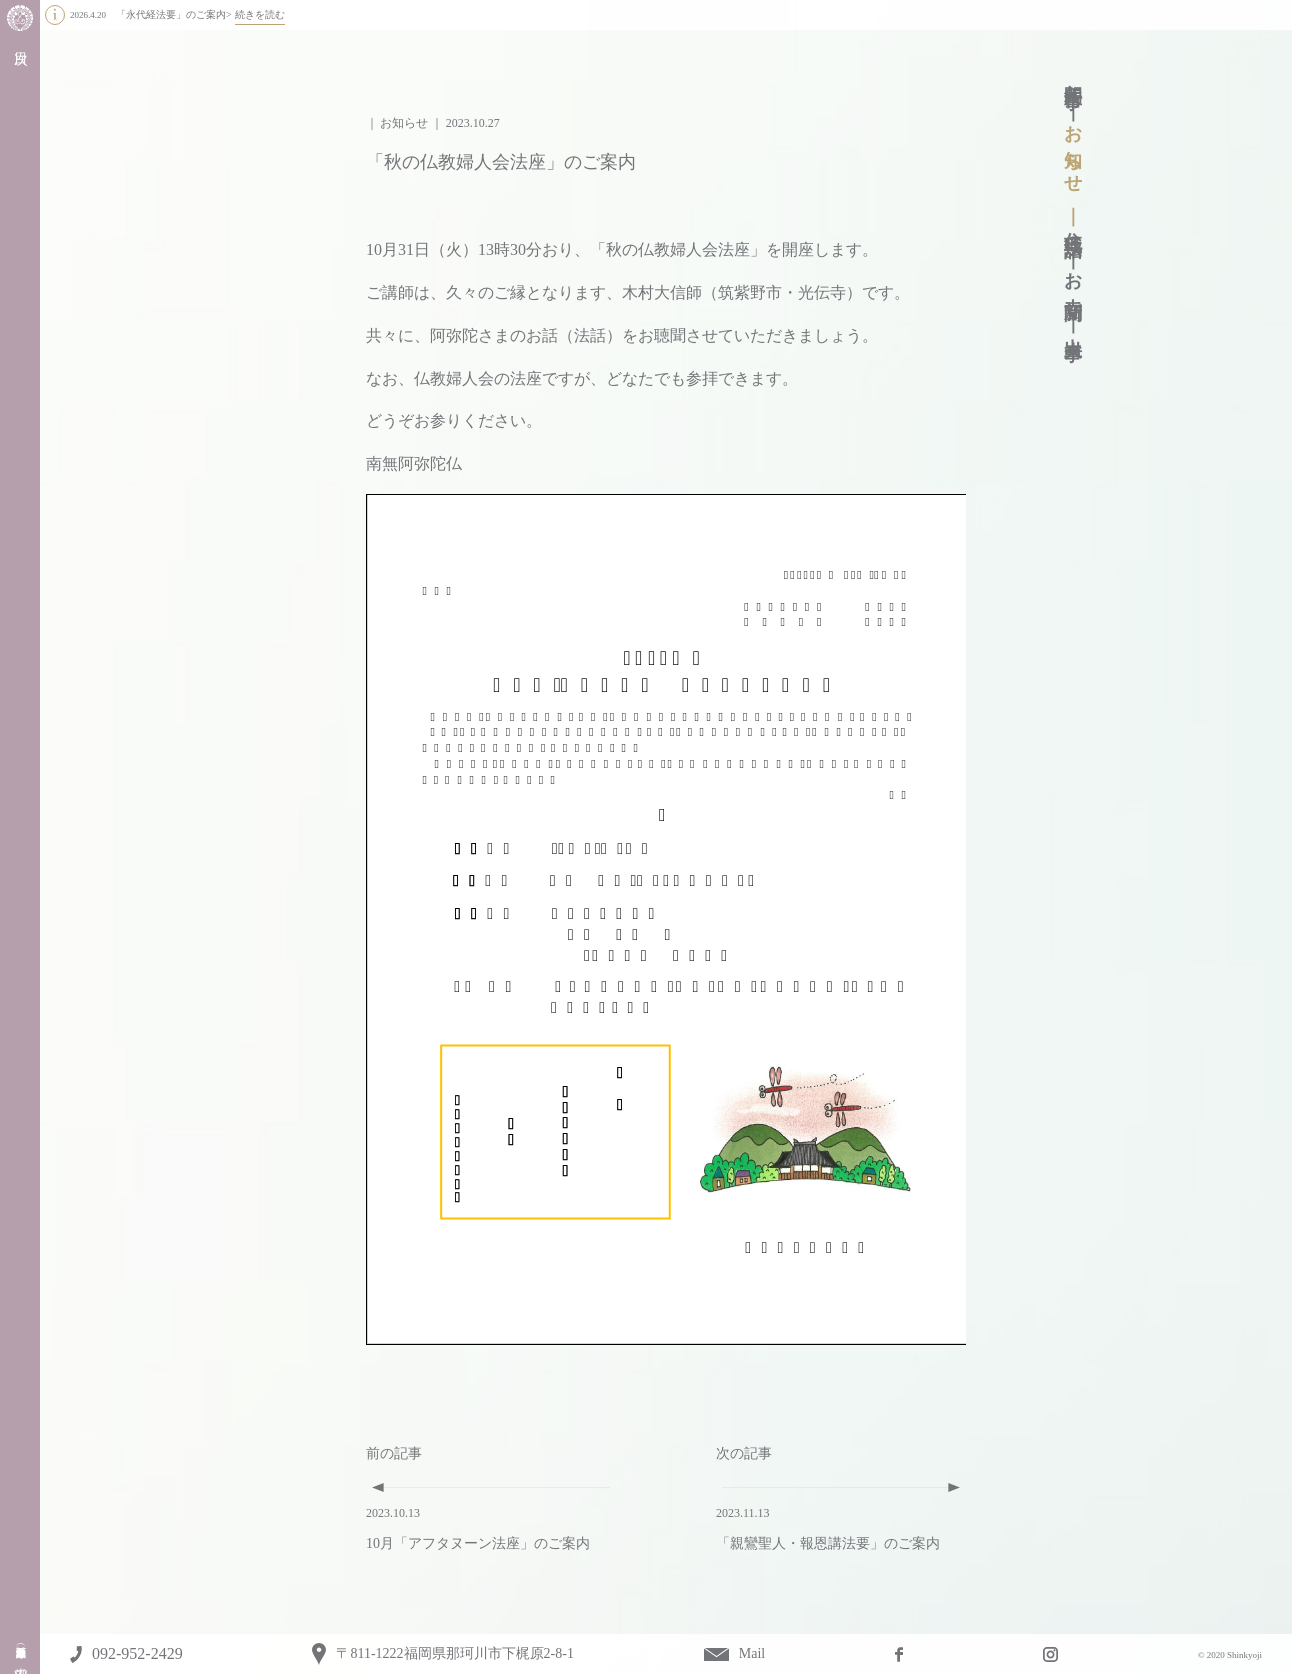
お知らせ (1073, 149)
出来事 (1073, 328)
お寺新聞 (1073, 276)
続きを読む (260, 14)
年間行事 (1073, 75)
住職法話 (1073, 223)
